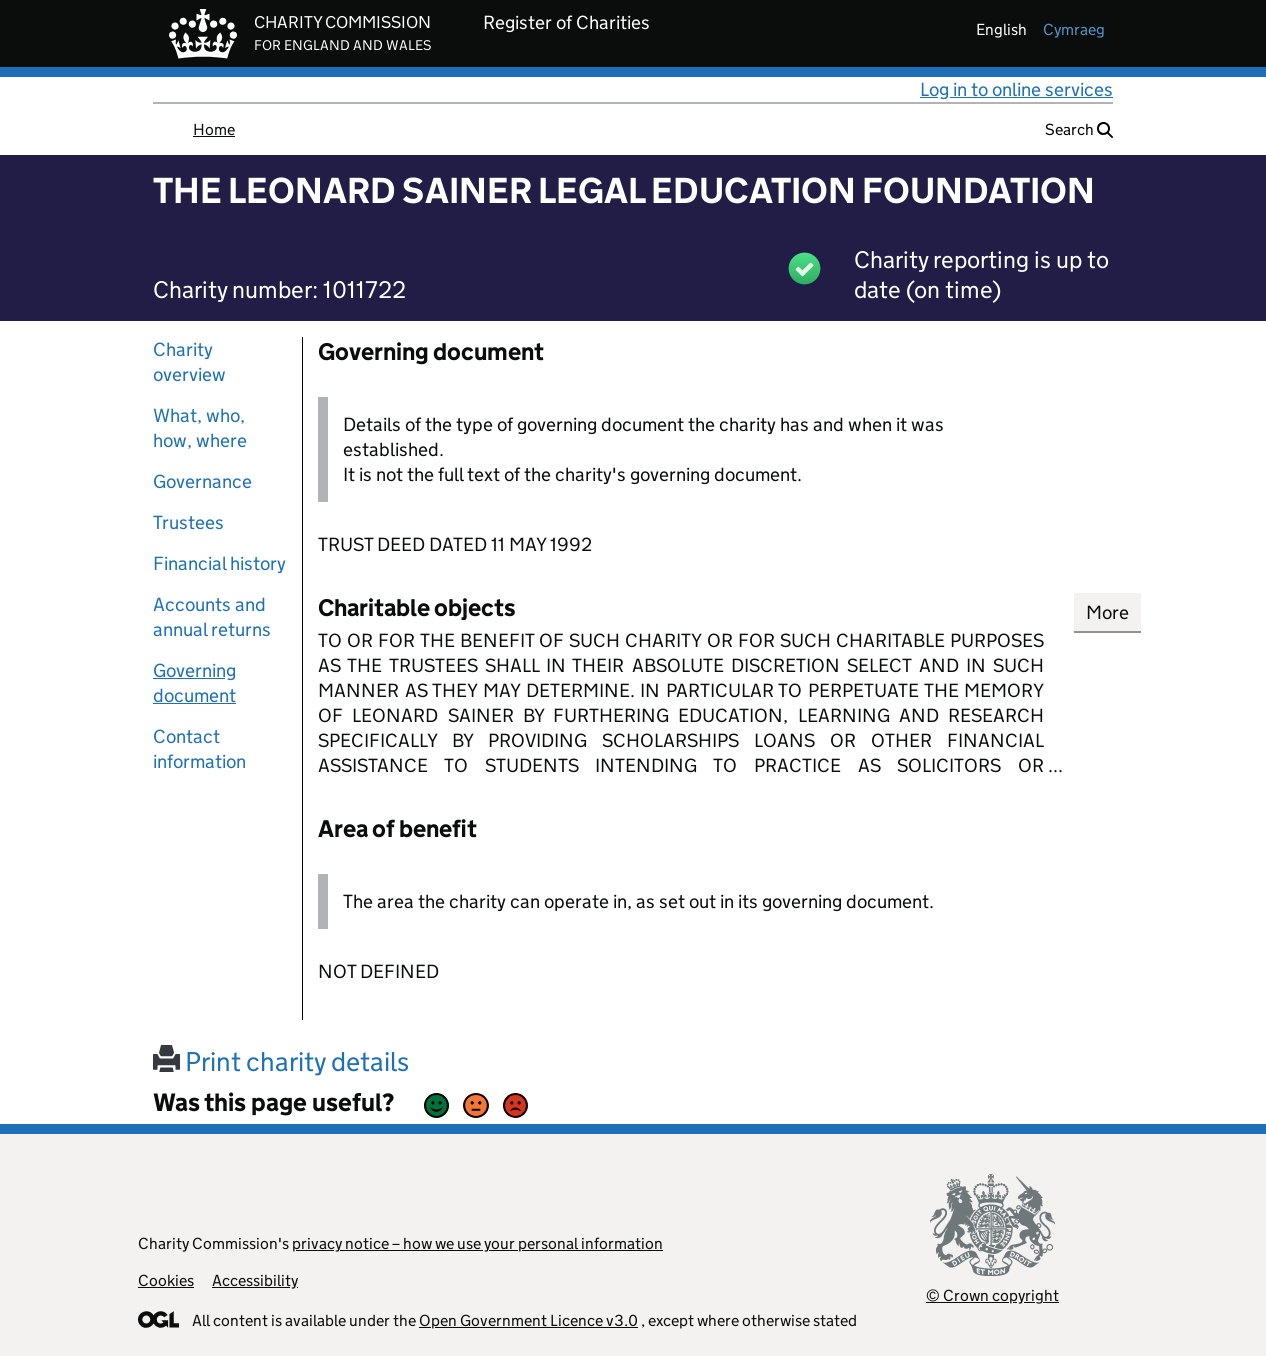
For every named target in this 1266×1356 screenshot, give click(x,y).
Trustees (188, 522)
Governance (202, 481)
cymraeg (1074, 29)
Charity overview (189, 362)
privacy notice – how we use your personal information (477, 1243)
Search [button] (1079, 129)
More (1107, 612)
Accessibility (255, 1280)
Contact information (199, 749)
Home (214, 129)
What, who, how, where (200, 428)
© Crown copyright (992, 1295)
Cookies (166, 1280)
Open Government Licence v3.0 (528, 1320)
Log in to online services (1016, 89)
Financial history (219, 563)
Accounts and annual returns (212, 617)
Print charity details (281, 1061)
